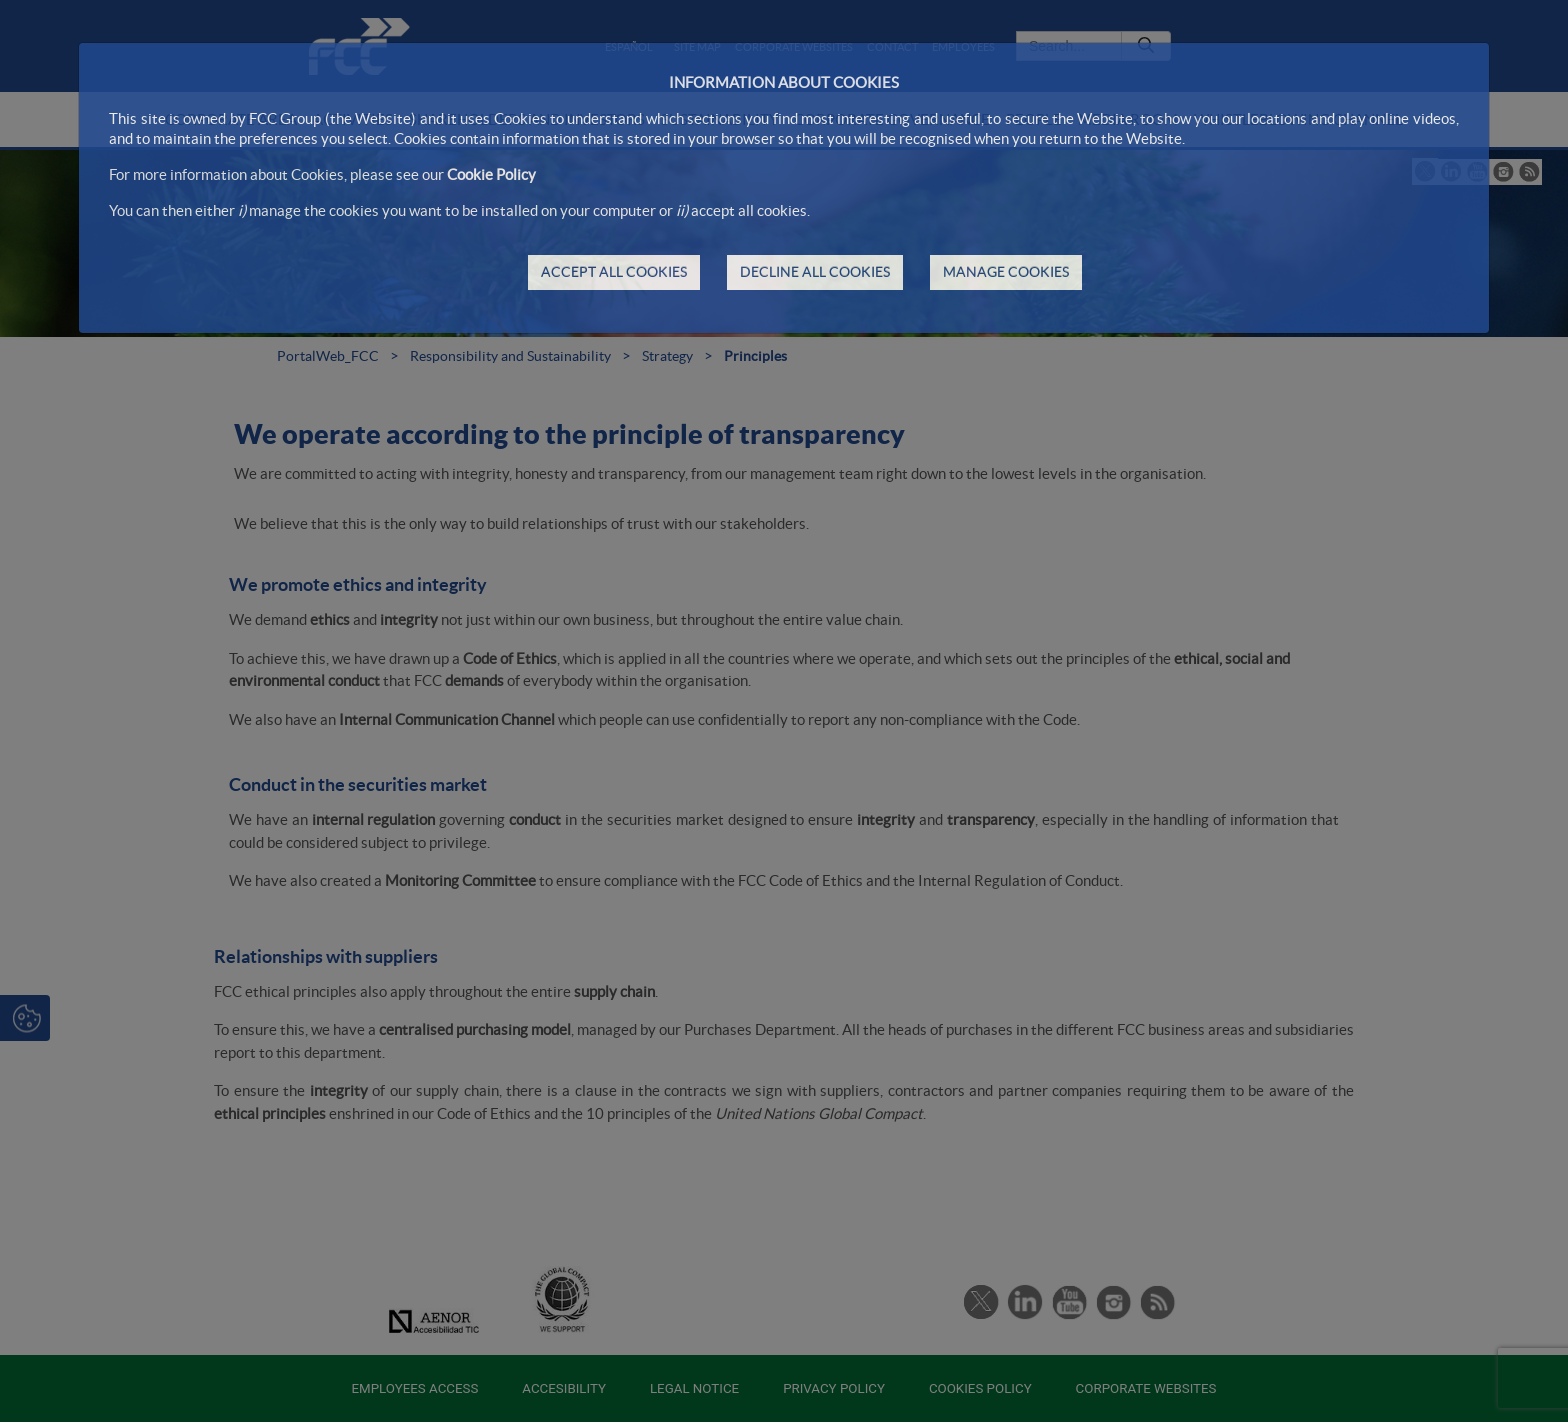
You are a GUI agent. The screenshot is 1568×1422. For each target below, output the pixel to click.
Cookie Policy (491, 174)
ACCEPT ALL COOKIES (614, 272)
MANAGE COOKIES (1006, 272)
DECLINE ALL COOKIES (815, 272)
